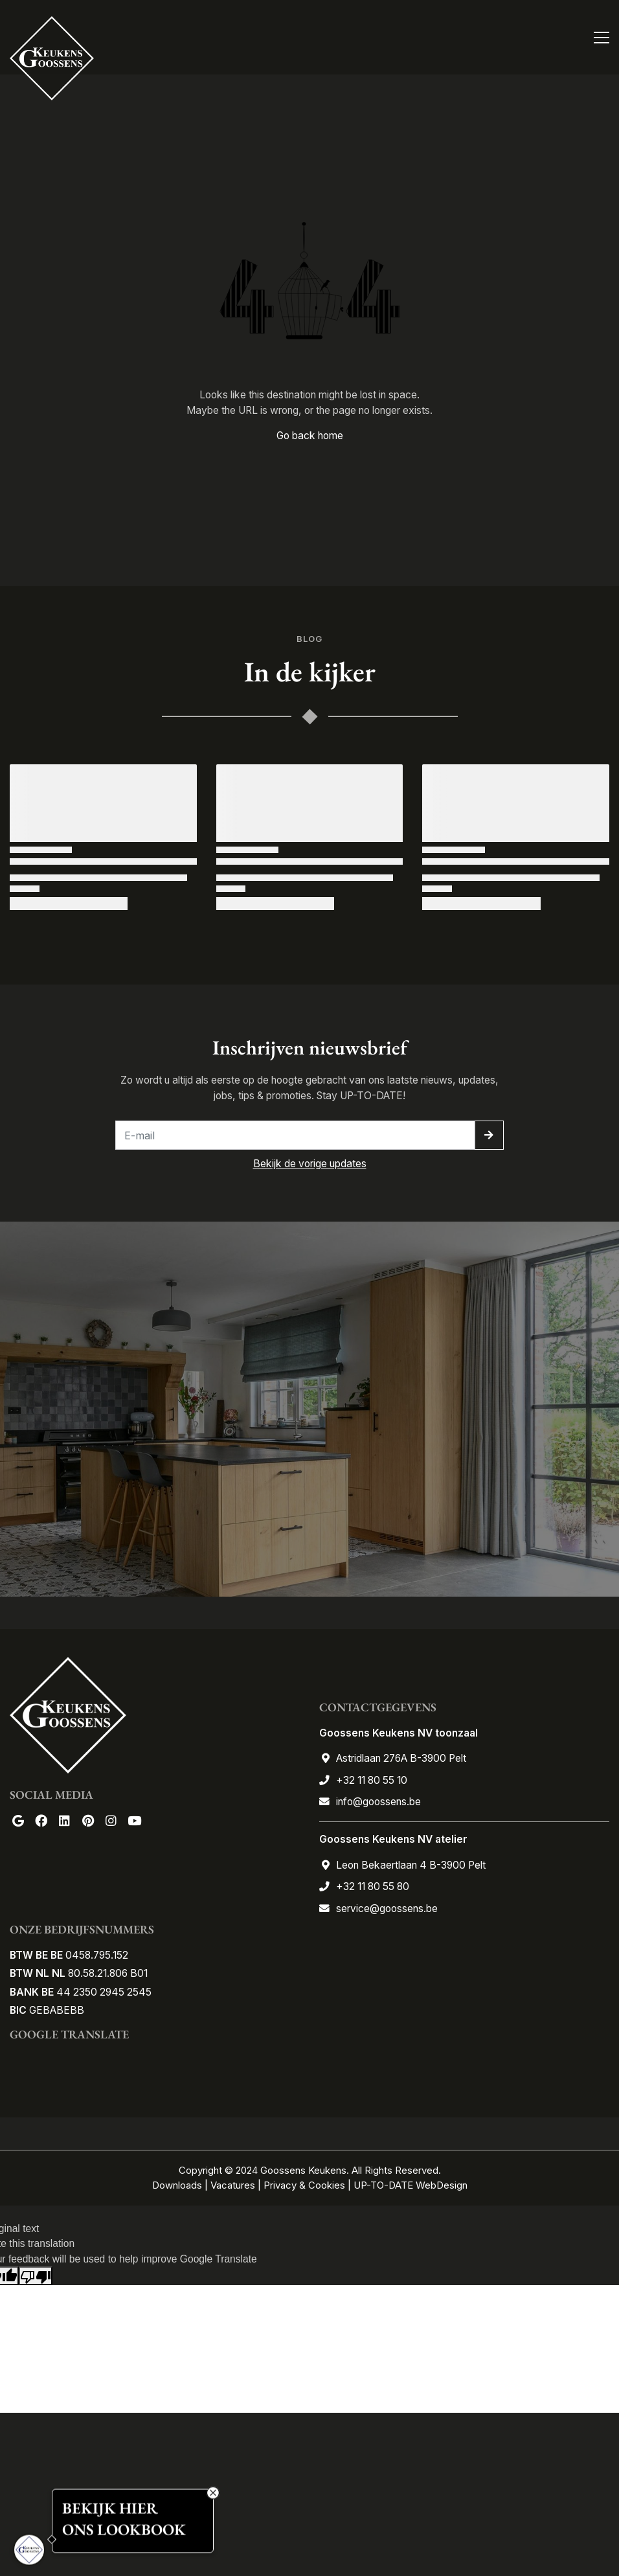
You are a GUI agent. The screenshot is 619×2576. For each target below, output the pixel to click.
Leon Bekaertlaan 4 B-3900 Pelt (411, 1865)
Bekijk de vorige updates (309, 1163)
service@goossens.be (387, 1908)
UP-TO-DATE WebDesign (410, 2185)
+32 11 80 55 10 (371, 1780)
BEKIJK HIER (110, 2508)
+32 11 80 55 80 (372, 1886)
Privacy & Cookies (304, 2185)
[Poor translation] (35, 2275)
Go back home (309, 435)
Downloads (178, 2185)
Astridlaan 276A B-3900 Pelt (401, 1758)
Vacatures (232, 2185)
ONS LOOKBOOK (124, 2530)
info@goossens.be (378, 1801)
